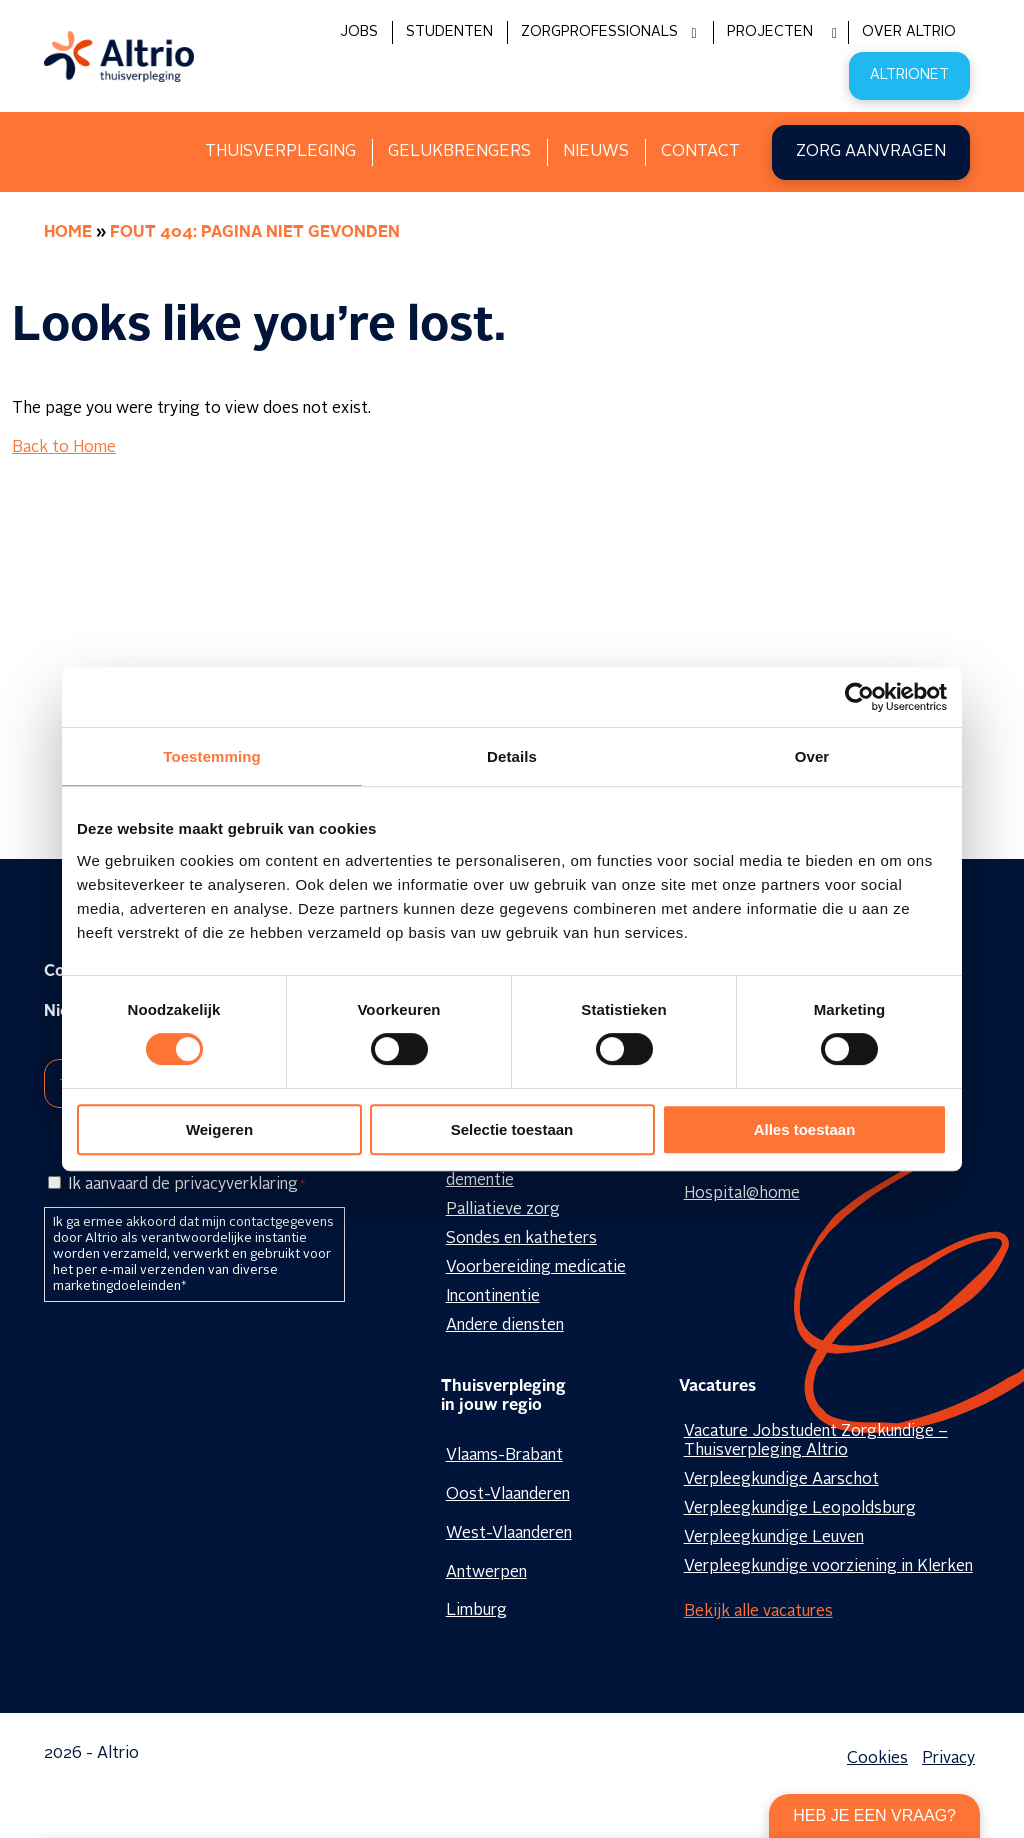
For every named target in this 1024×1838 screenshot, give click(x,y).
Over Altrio (909, 32)
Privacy (948, 1759)
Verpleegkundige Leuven (774, 1538)
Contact (700, 152)
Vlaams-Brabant (504, 1456)
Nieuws (596, 152)
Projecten (770, 32)
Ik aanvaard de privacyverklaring (186, 1185)
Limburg (476, 1611)
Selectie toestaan (512, 1129)
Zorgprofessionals (599, 32)
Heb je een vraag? (874, 1815)
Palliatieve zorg (503, 1210)
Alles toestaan (805, 1129)
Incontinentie (493, 1297)
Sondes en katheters (521, 1239)
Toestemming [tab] (212, 756)
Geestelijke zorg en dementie (517, 1171)
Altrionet (909, 75)
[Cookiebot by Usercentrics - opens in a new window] (859, 697)
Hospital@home (742, 1194)
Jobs (359, 32)
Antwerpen (486, 1573)
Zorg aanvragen (871, 152)
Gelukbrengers (459, 152)
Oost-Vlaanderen (508, 1495)
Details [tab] (512, 756)
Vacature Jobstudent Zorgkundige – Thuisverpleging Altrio (816, 1441)
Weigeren (219, 1129)
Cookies (877, 1759)
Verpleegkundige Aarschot (781, 1480)
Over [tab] (812, 756)
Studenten (449, 32)
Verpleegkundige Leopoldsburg (800, 1509)
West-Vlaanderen (509, 1534)
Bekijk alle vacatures (758, 1612)
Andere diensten (505, 1326)
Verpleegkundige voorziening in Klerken (828, 1567)
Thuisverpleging (280, 152)
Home (68, 233)
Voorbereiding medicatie (536, 1268)
